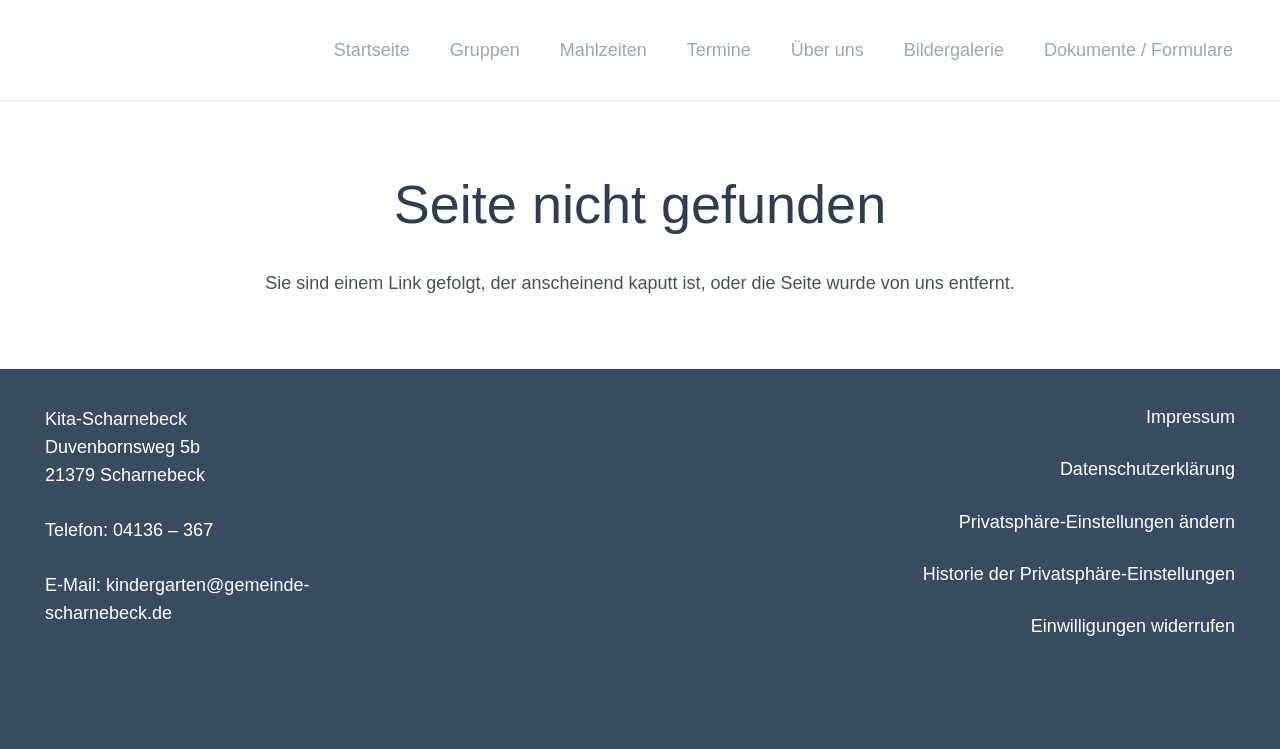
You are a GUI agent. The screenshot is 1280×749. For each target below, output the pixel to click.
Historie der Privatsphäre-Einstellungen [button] (1079, 574)
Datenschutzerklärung (1147, 469)
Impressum (1190, 417)
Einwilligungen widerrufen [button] (1133, 626)
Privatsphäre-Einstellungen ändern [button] (1097, 522)
